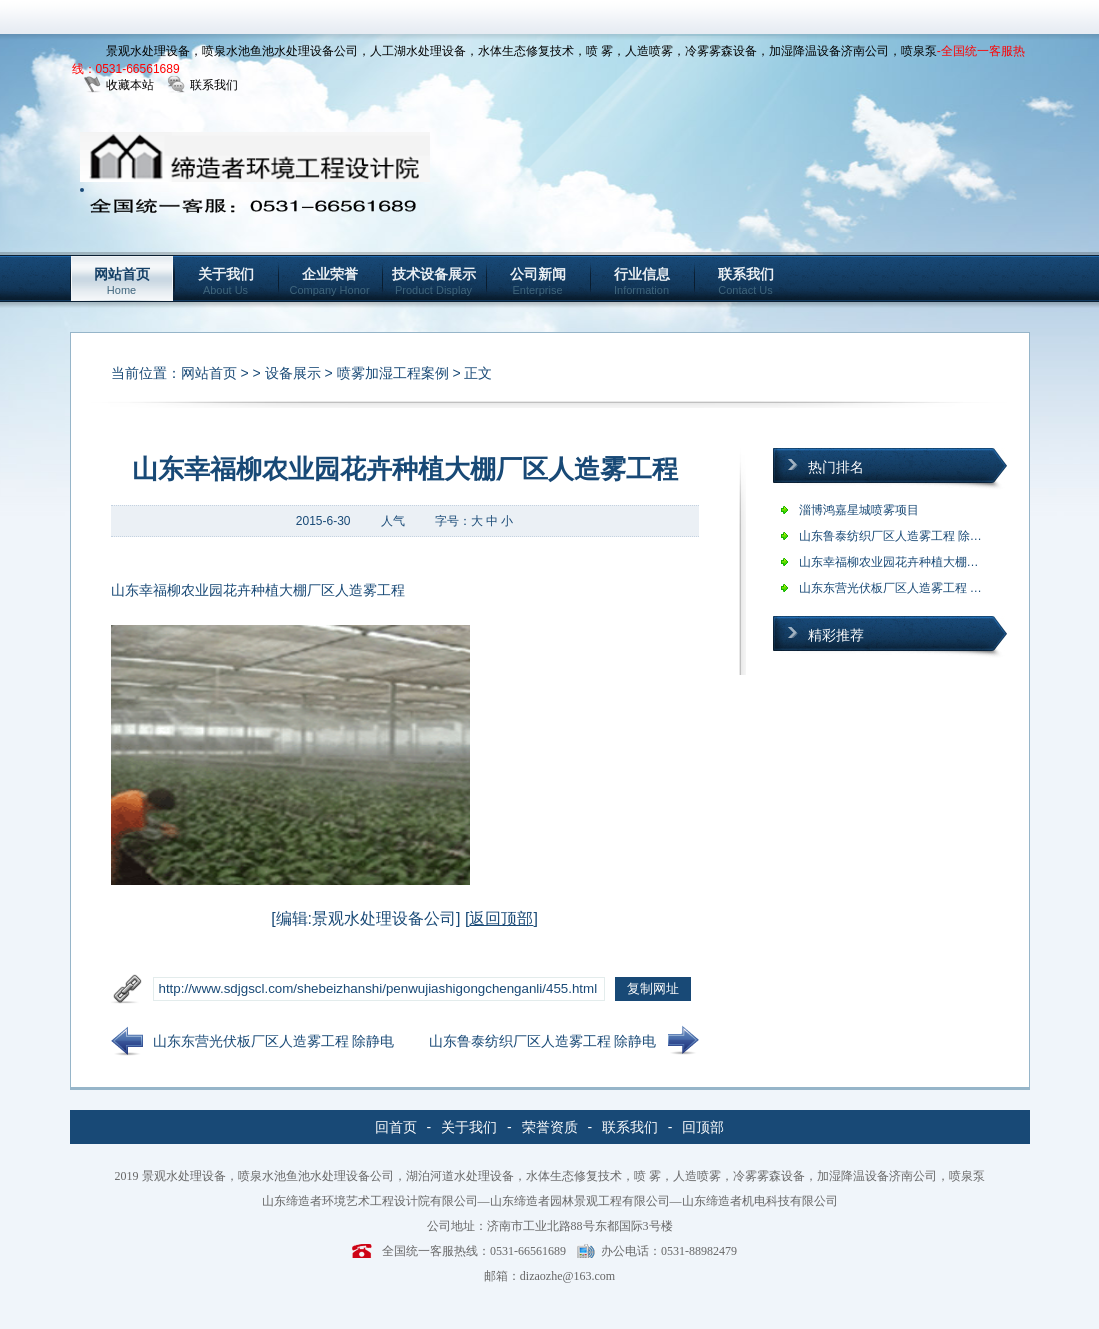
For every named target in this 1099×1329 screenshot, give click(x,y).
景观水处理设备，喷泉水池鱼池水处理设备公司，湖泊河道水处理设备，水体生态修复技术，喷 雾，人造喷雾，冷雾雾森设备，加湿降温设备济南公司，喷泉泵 (563, 1176)
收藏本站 (130, 85)
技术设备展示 (434, 281)
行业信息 (642, 281)
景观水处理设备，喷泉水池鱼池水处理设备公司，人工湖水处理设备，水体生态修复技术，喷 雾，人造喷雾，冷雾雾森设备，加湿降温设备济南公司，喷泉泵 (521, 51)
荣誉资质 (550, 1127)
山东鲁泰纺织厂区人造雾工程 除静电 (543, 1041)
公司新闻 (538, 281)
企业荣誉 (330, 281)
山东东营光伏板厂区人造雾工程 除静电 (274, 1041)
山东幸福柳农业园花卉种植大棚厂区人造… (913, 562)
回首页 (396, 1127)
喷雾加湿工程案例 (393, 373)
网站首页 (122, 281)
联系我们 (214, 85)
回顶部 (703, 1127)
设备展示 (293, 373)
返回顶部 (501, 918)
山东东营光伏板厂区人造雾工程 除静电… (908, 588)
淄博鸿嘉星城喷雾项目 (859, 510)
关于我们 (226, 281)
